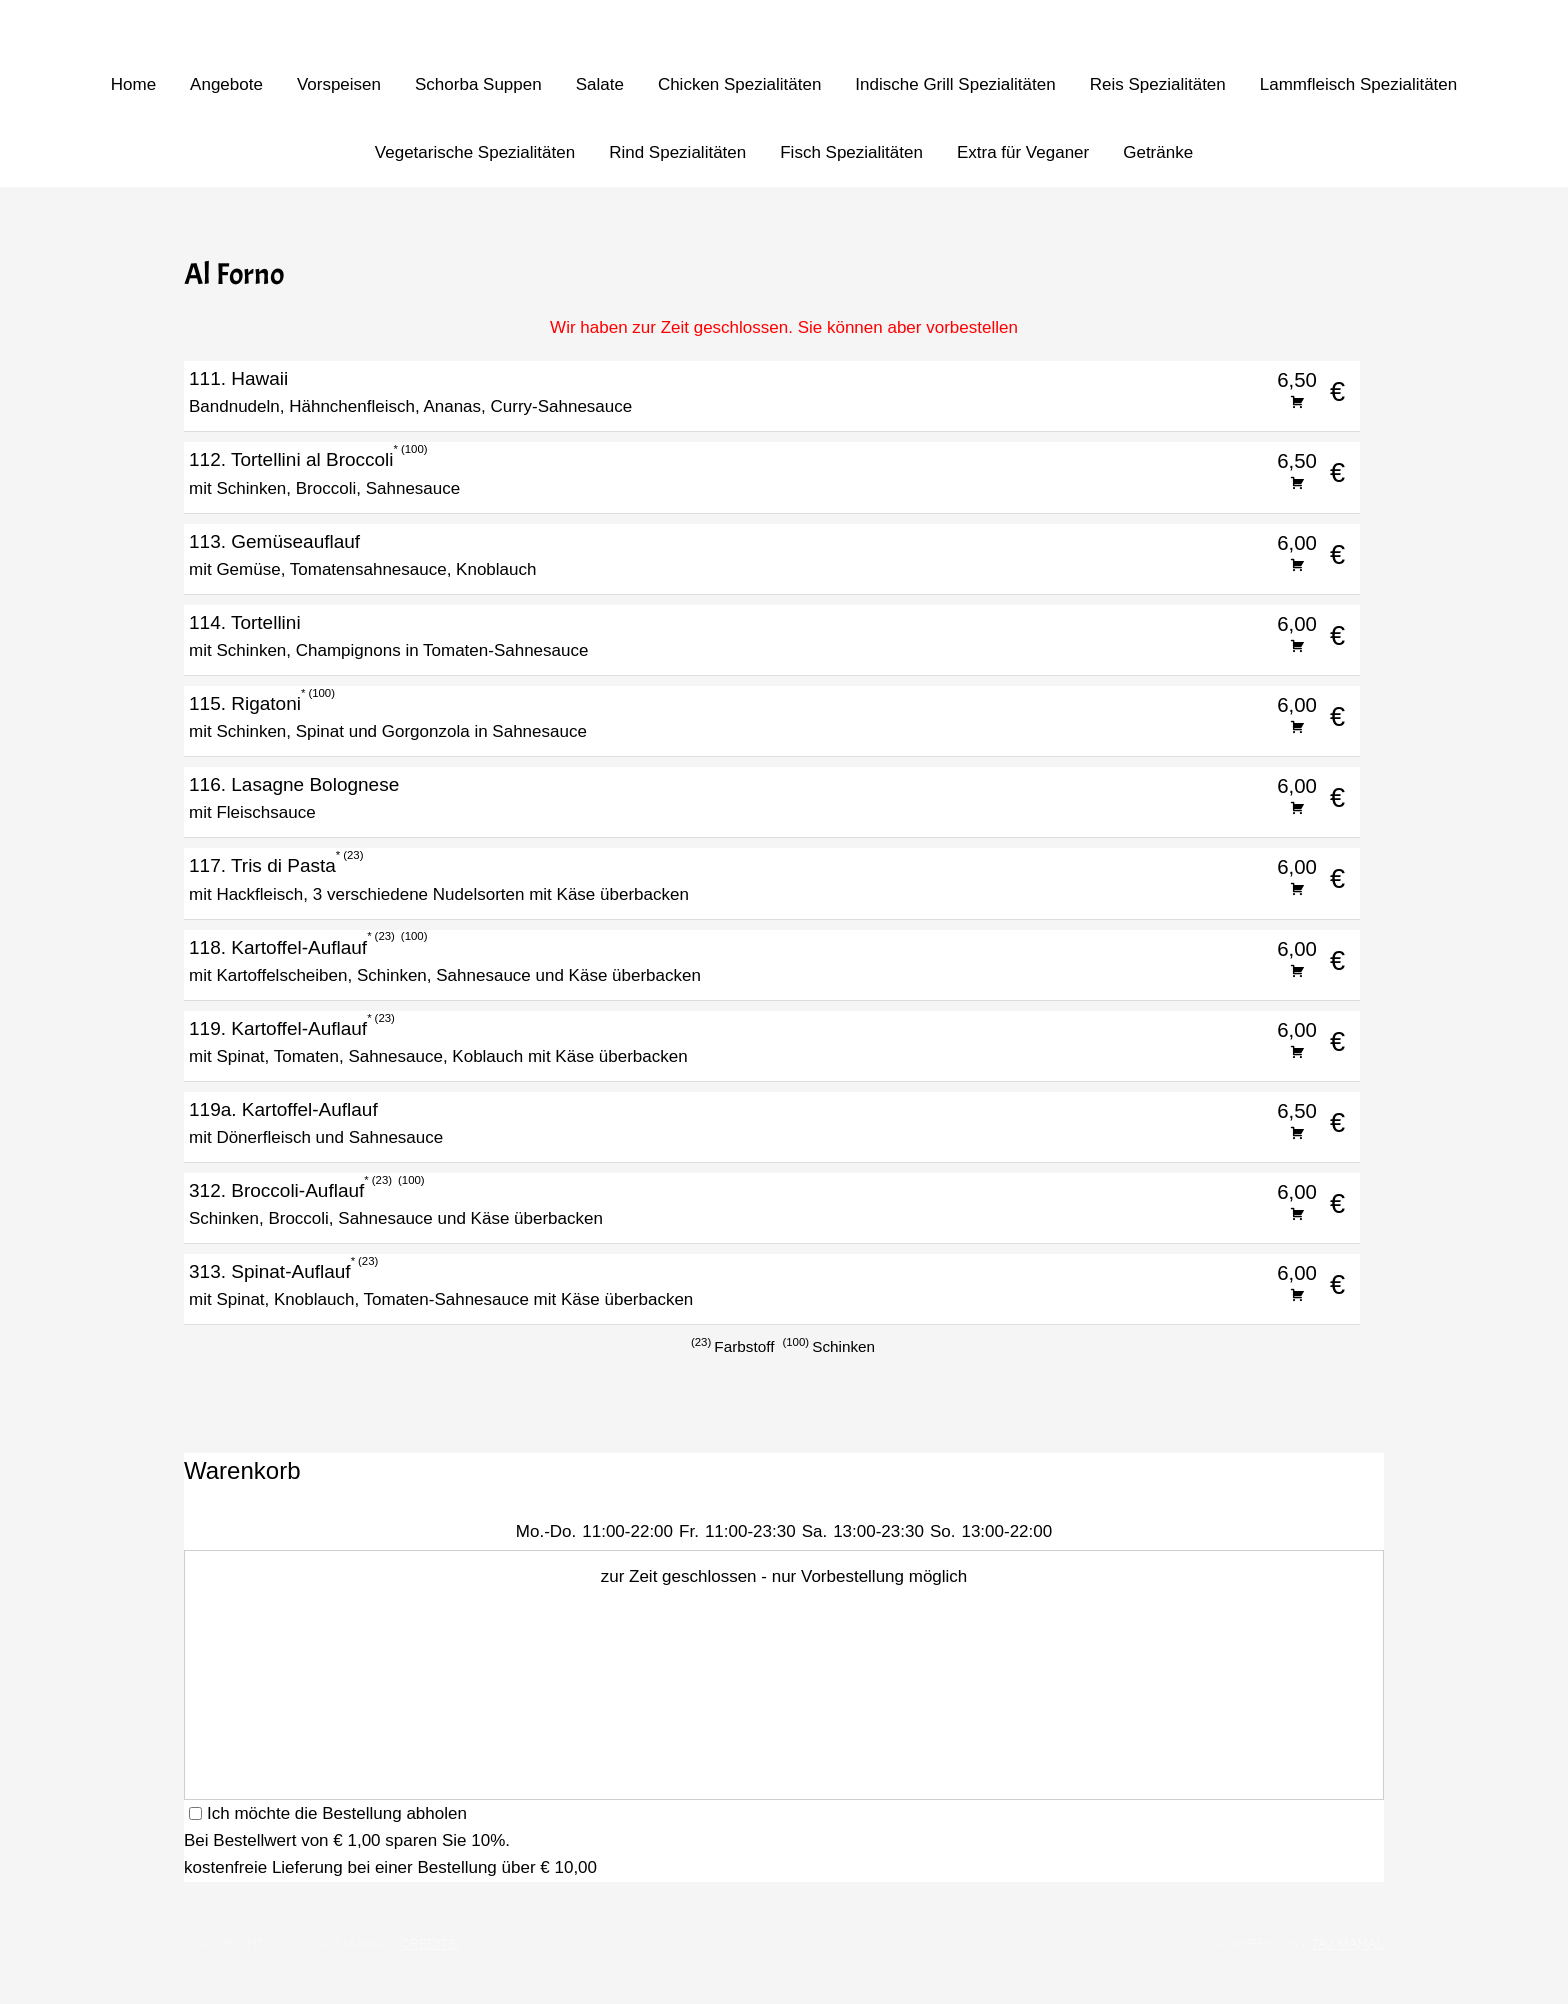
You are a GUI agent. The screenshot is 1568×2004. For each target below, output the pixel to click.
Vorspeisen (339, 84)
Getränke (1158, 152)
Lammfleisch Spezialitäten (1358, 84)
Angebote (226, 84)
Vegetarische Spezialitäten (475, 152)
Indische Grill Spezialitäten (955, 84)
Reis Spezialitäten (1158, 84)
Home (133, 84)
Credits (430, 1943)
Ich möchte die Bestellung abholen (328, 1813)
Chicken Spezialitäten (739, 84)
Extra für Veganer (1023, 152)
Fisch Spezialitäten (851, 152)
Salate (600, 84)
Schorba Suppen (478, 84)
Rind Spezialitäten (677, 152)
